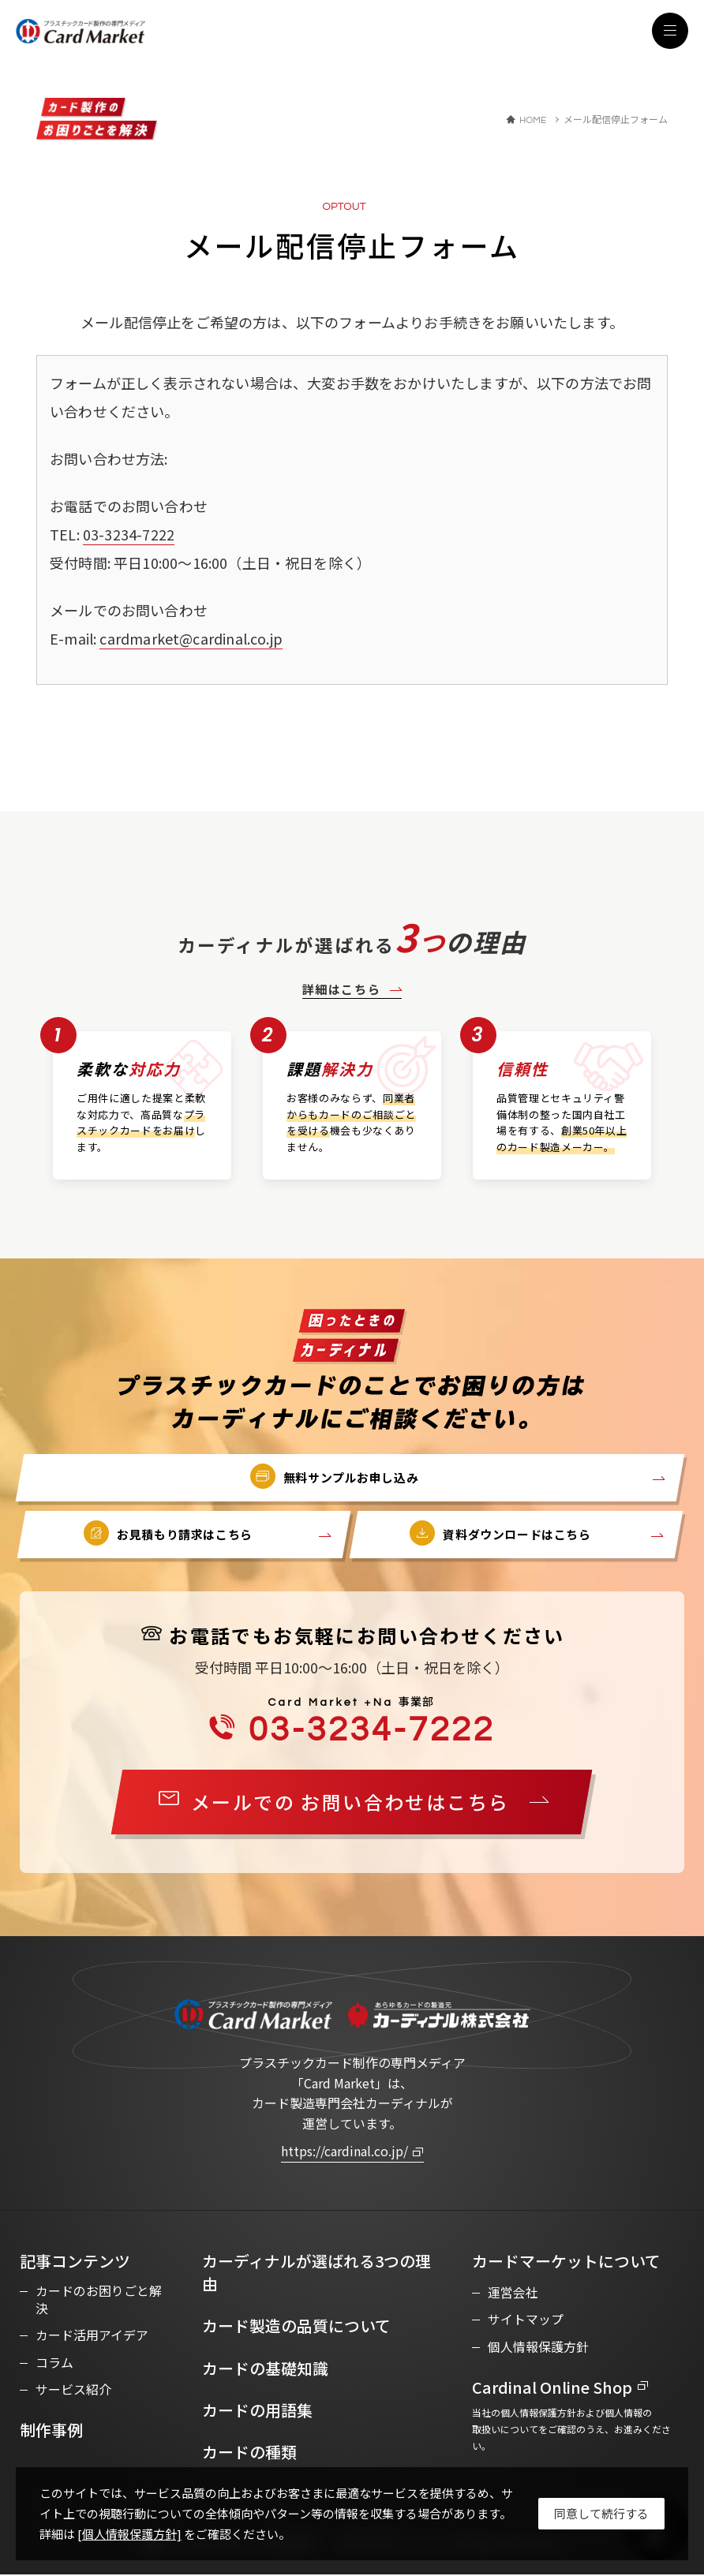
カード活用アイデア (92, 2337)
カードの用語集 (257, 2411)
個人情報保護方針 (538, 2347)
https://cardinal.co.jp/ (344, 2152)
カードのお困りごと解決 (99, 2302)
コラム (54, 2364)
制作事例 (51, 2432)
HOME (532, 121)
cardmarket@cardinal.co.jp (191, 638)
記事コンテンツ (75, 2262)
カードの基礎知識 (265, 2368)
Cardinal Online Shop (553, 2389)
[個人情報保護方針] (129, 2534)
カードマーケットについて (566, 2262)
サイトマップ (526, 2320)
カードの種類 (249, 2453)
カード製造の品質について (296, 2327)
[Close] (601, 2513)
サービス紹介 (73, 2391)
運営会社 (513, 2293)
